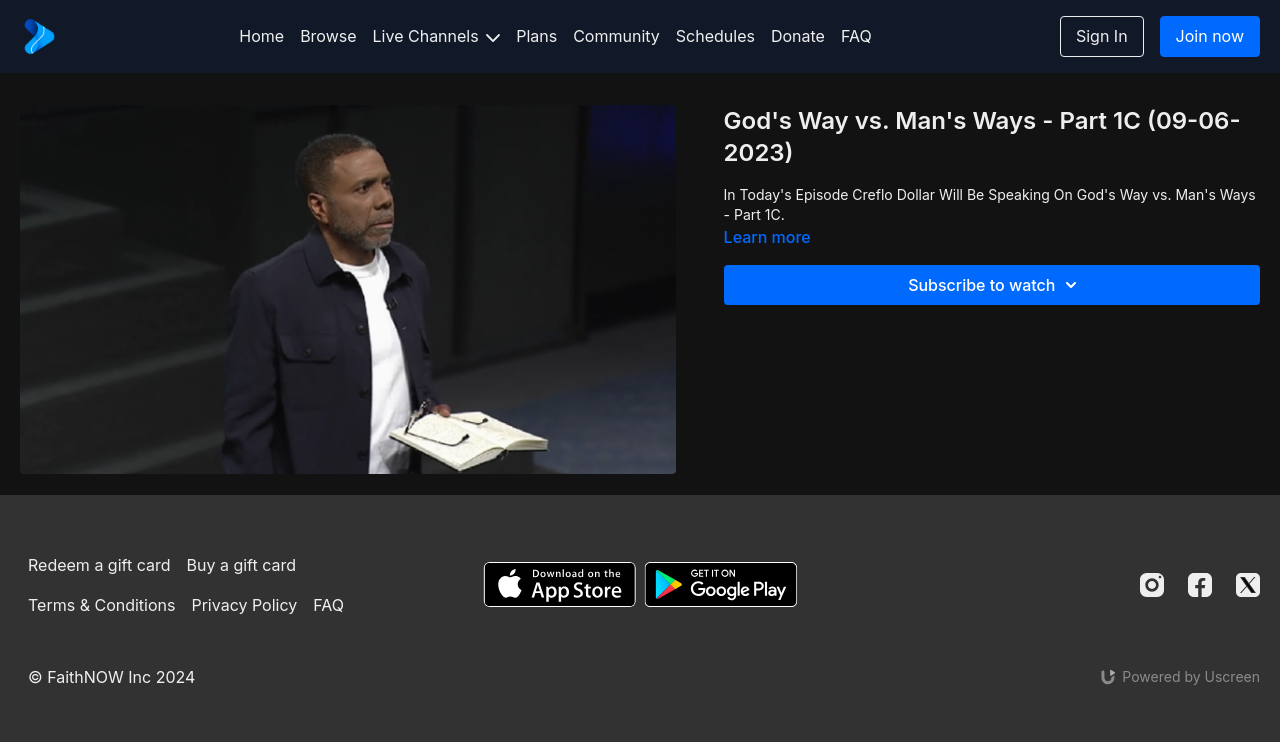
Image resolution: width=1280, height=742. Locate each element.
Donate (798, 36)
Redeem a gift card (99, 565)
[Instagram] (1152, 585)
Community (616, 36)
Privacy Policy (244, 605)
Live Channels (437, 36)
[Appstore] (559, 584)
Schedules (715, 36)
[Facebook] (1200, 585)
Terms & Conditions (101, 605)
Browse (328, 36)
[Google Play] (721, 584)
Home (261, 36)
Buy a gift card (242, 565)
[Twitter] (1248, 585)
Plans (536, 36)
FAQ (856, 36)
